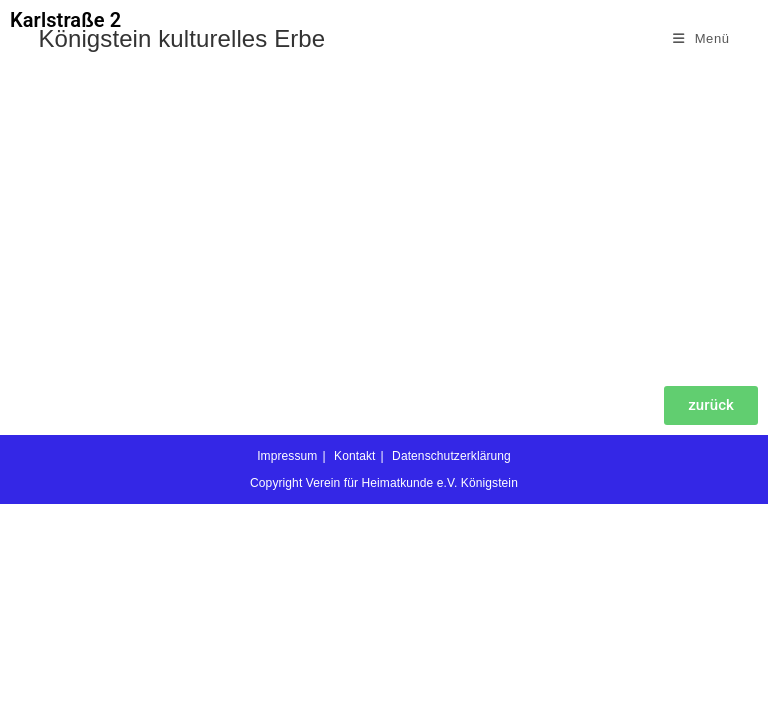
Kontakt (354, 672)
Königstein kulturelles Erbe (181, 38)
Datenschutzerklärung (451, 672)
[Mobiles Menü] (701, 38)
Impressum (287, 672)
